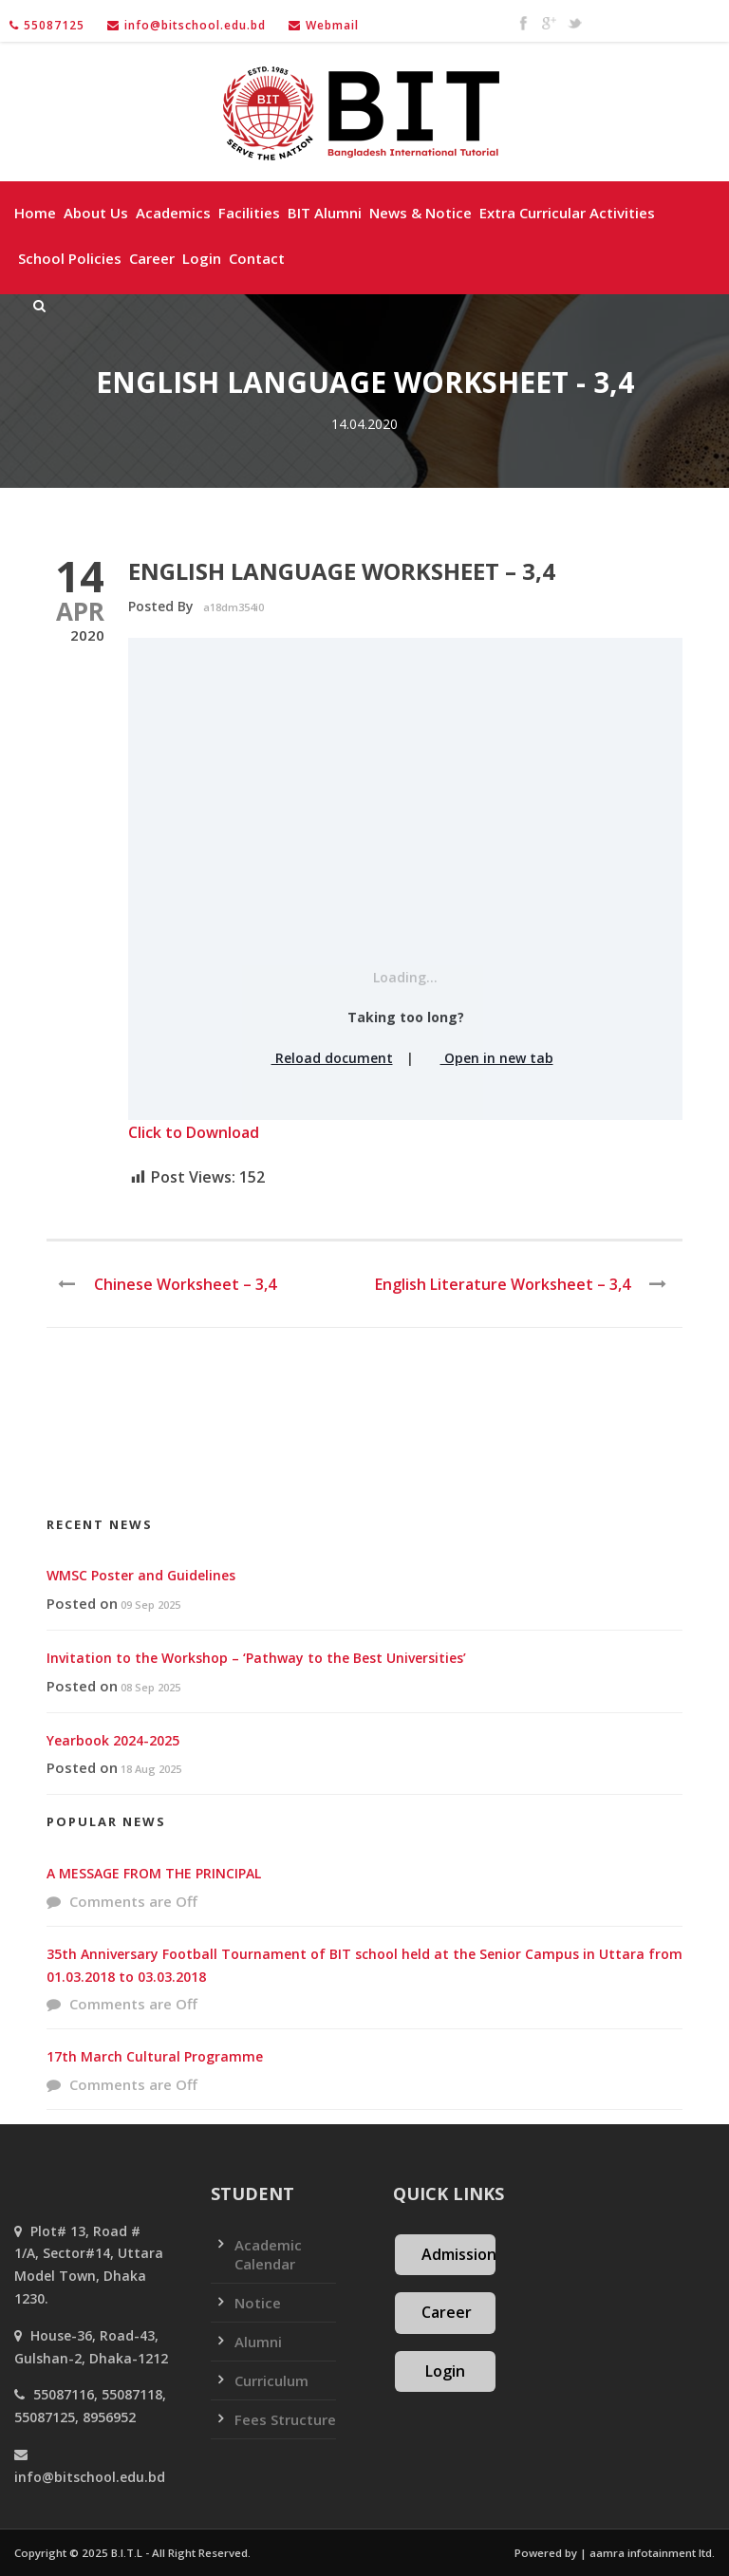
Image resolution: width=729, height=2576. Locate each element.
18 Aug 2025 (151, 1769)
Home (35, 212)
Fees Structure (285, 2419)
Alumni (258, 2341)
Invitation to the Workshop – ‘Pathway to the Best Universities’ (256, 1658)
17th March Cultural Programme (155, 2056)
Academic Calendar (268, 2254)
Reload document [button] (325, 1058)
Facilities (249, 212)
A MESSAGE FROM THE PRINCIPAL (154, 1873)
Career (152, 258)
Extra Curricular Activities (567, 212)
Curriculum (271, 2380)
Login (201, 258)
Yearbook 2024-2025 (113, 1740)
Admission (458, 2254)
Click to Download (193, 1132)
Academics (173, 212)
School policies (70, 258)
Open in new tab (490, 1058)
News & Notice (420, 212)
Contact (257, 258)
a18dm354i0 (233, 607)
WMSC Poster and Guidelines (141, 1575)
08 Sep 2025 (150, 1687)
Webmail (332, 25)
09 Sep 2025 (150, 1604)
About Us (96, 212)
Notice (257, 2302)
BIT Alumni (325, 212)
